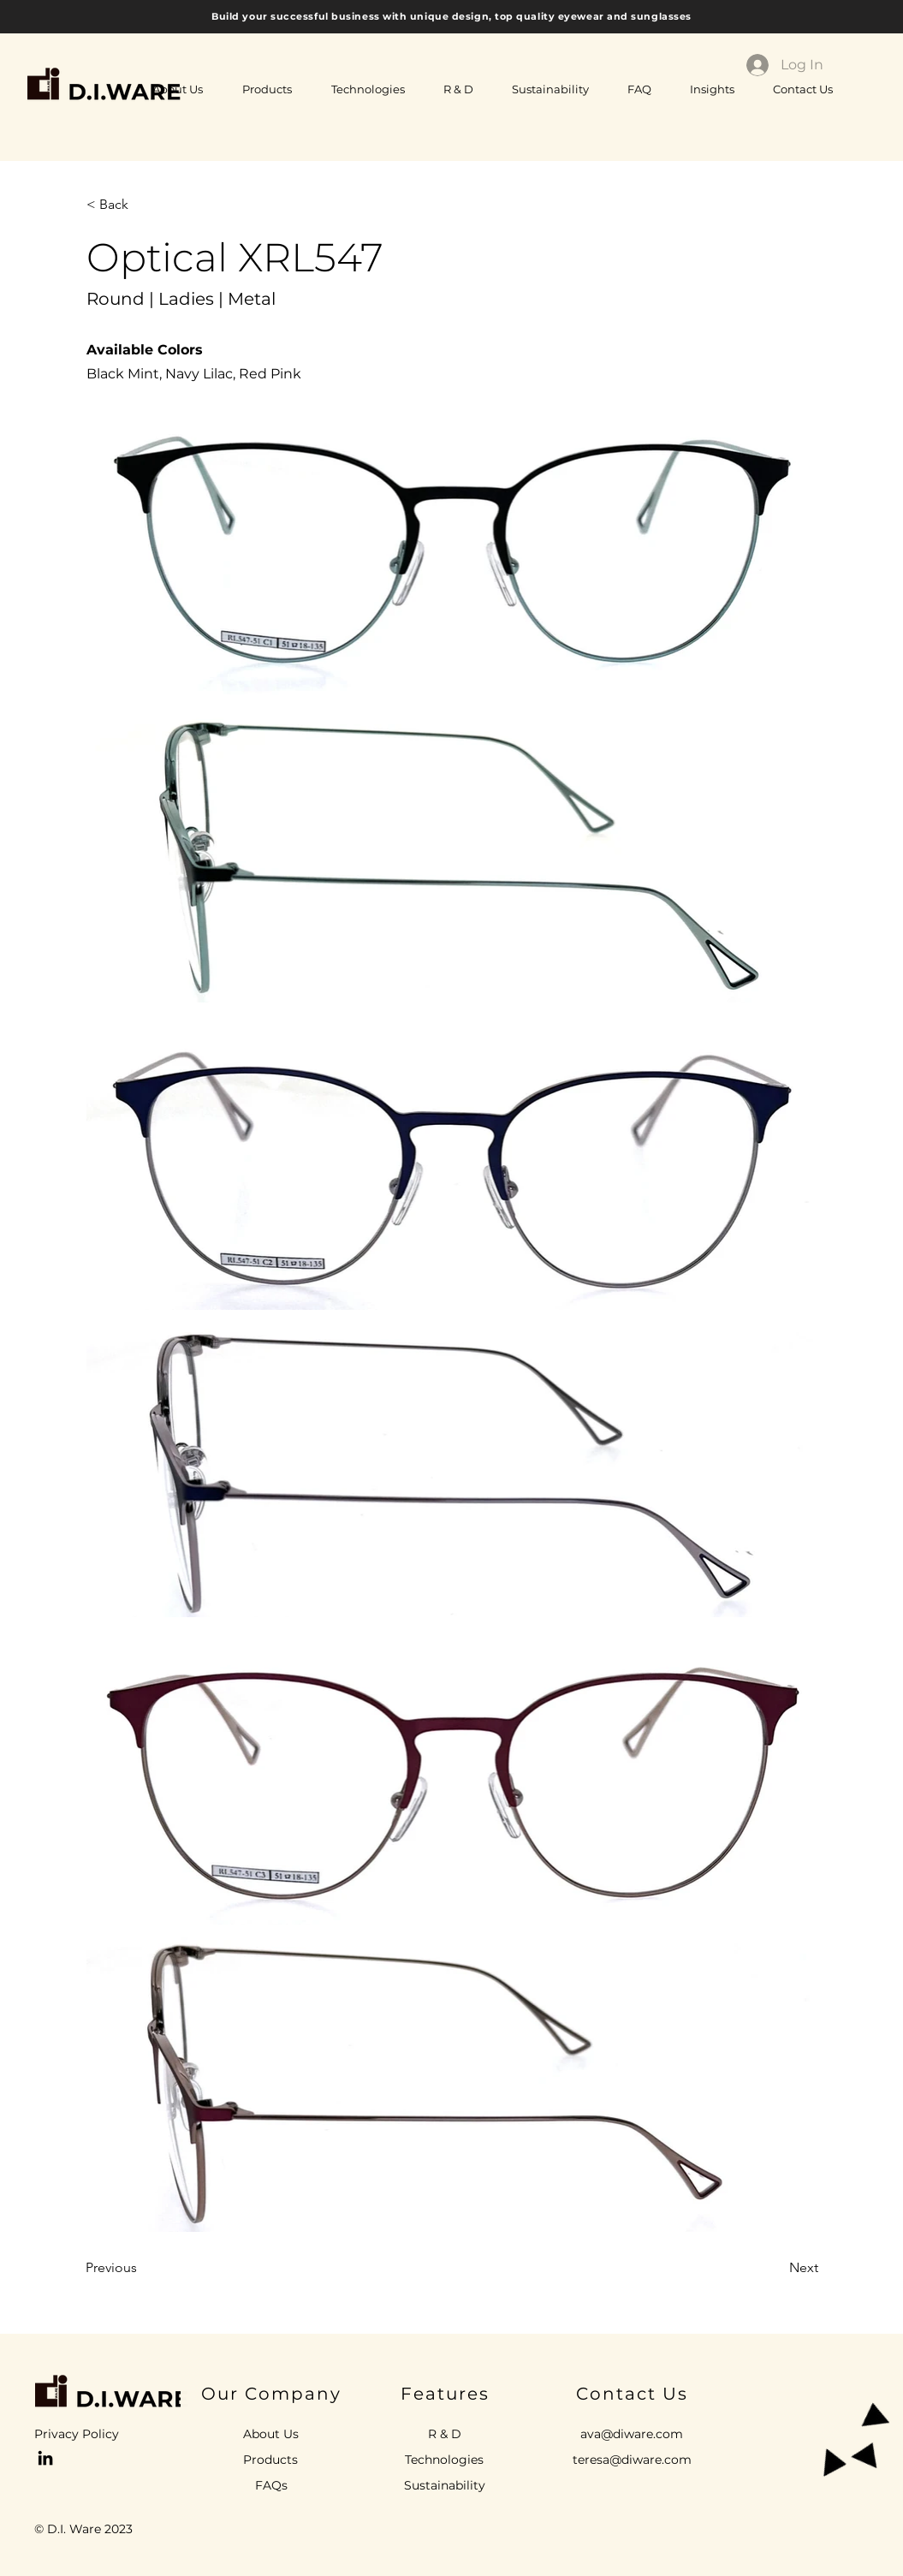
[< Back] (142, 204)
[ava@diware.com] (631, 2435)
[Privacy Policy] (88, 2435)
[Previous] (142, 2268)
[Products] (271, 2460)
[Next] (775, 2268)
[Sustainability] (445, 2486)
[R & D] (444, 2435)
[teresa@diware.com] (632, 2460)
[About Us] (271, 2435)
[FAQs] (272, 2486)
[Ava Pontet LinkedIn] (45, 2458)
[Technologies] (445, 2460)
